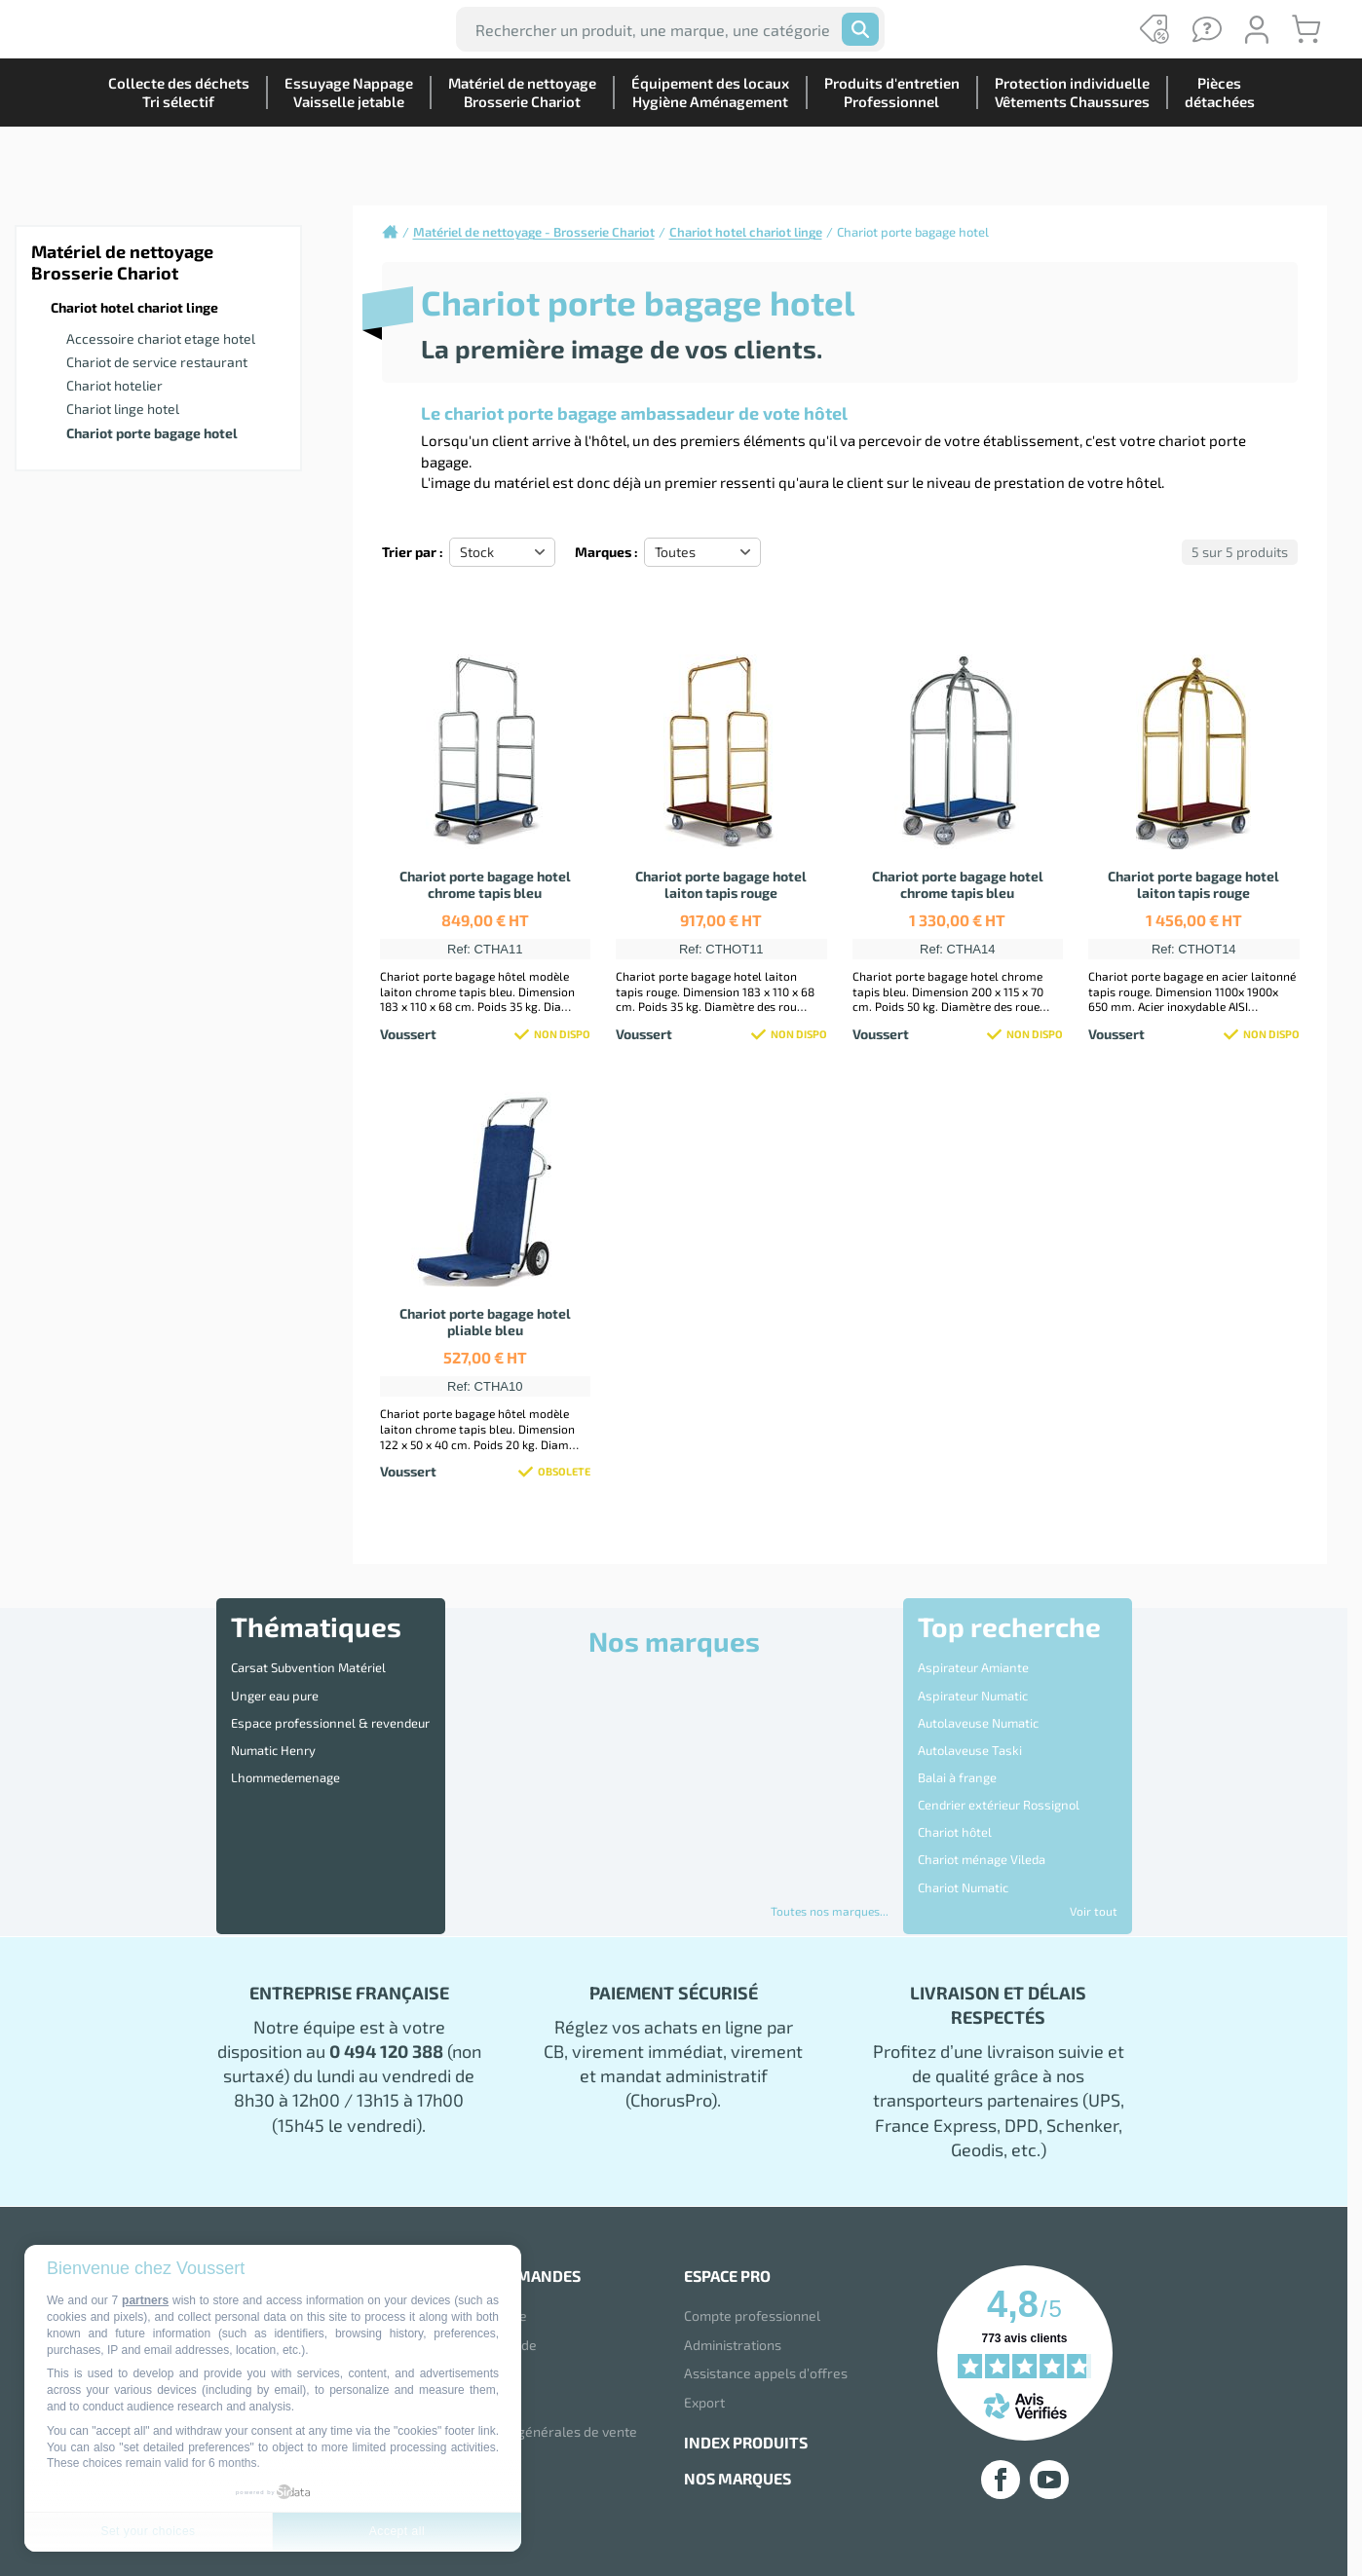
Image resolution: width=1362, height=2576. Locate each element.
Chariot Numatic (963, 1826)
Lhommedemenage (285, 1745)
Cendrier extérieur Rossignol (998, 1765)
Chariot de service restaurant (156, 362)
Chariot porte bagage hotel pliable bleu (485, 1321)
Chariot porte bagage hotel (152, 433)
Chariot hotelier (114, 385)
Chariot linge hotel (122, 408)
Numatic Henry (273, 1725)
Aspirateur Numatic (973, 1684)
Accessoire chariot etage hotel (160, 338)
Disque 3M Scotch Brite (983, 1866)
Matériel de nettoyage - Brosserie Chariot (534, 232)
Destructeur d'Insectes (982, 1846)
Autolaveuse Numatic (978, 1704)
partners (145, 2300)
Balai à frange (957, 1745)
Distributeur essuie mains (991, 1886)
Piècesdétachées (1212, 160)
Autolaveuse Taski (970, 1725)
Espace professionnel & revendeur (330, 1704)
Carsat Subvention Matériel (308, 1664)
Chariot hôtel (955, 1785)
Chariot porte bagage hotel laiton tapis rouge (721, 884)
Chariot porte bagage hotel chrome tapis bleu (485, 884)
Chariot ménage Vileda (981, 1805)
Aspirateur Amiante (973, 1664)
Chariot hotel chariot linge (134, 307)
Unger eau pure (275, 1684)
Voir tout (1093, 1911)
